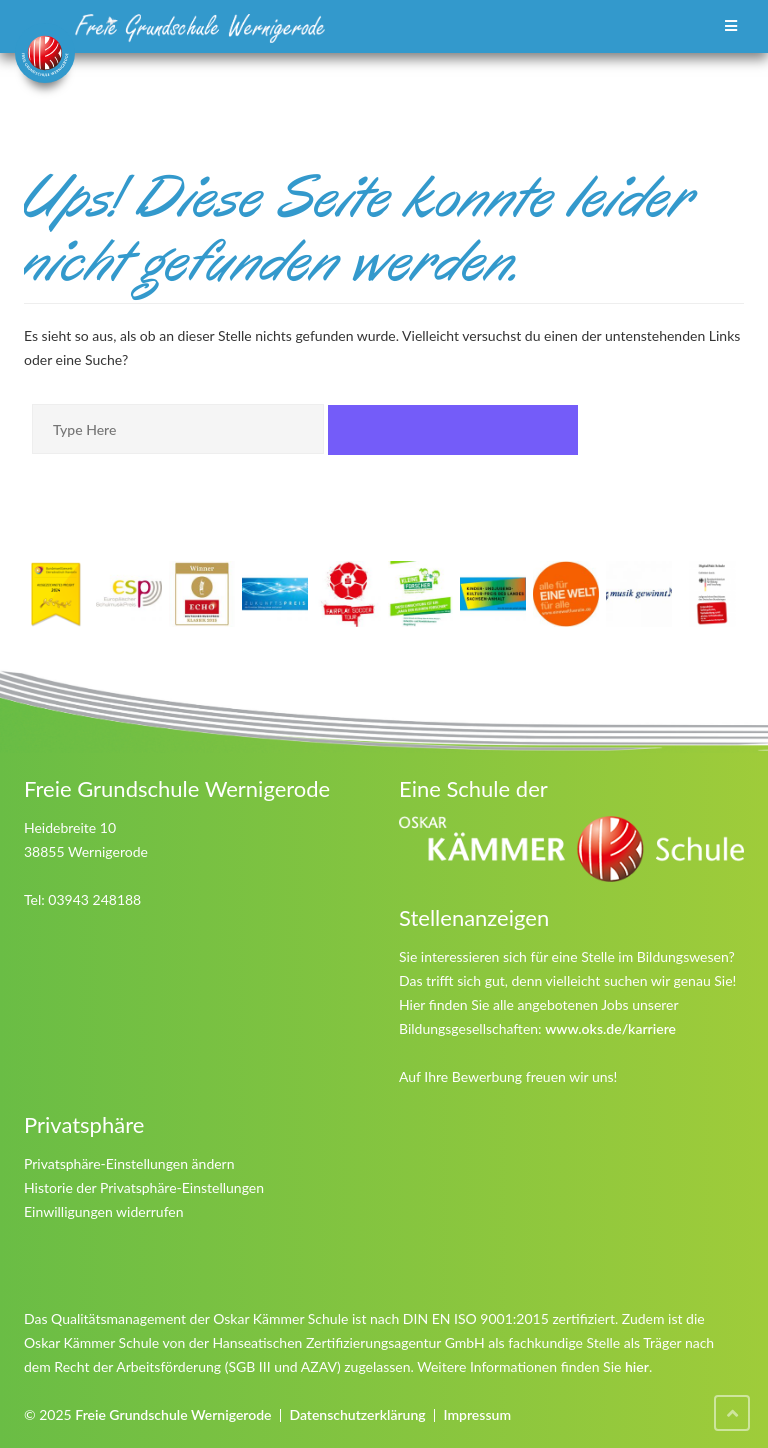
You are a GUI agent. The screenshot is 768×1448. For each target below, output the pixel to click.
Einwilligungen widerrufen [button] (104, 1211)
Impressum (477, 1414)
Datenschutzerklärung (357, 1414)
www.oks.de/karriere (610, 1028)
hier (637, 1366)
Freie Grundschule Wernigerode (173, 1414)
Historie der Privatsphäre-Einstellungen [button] (144, 1187)
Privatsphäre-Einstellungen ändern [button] (129, 1163)
